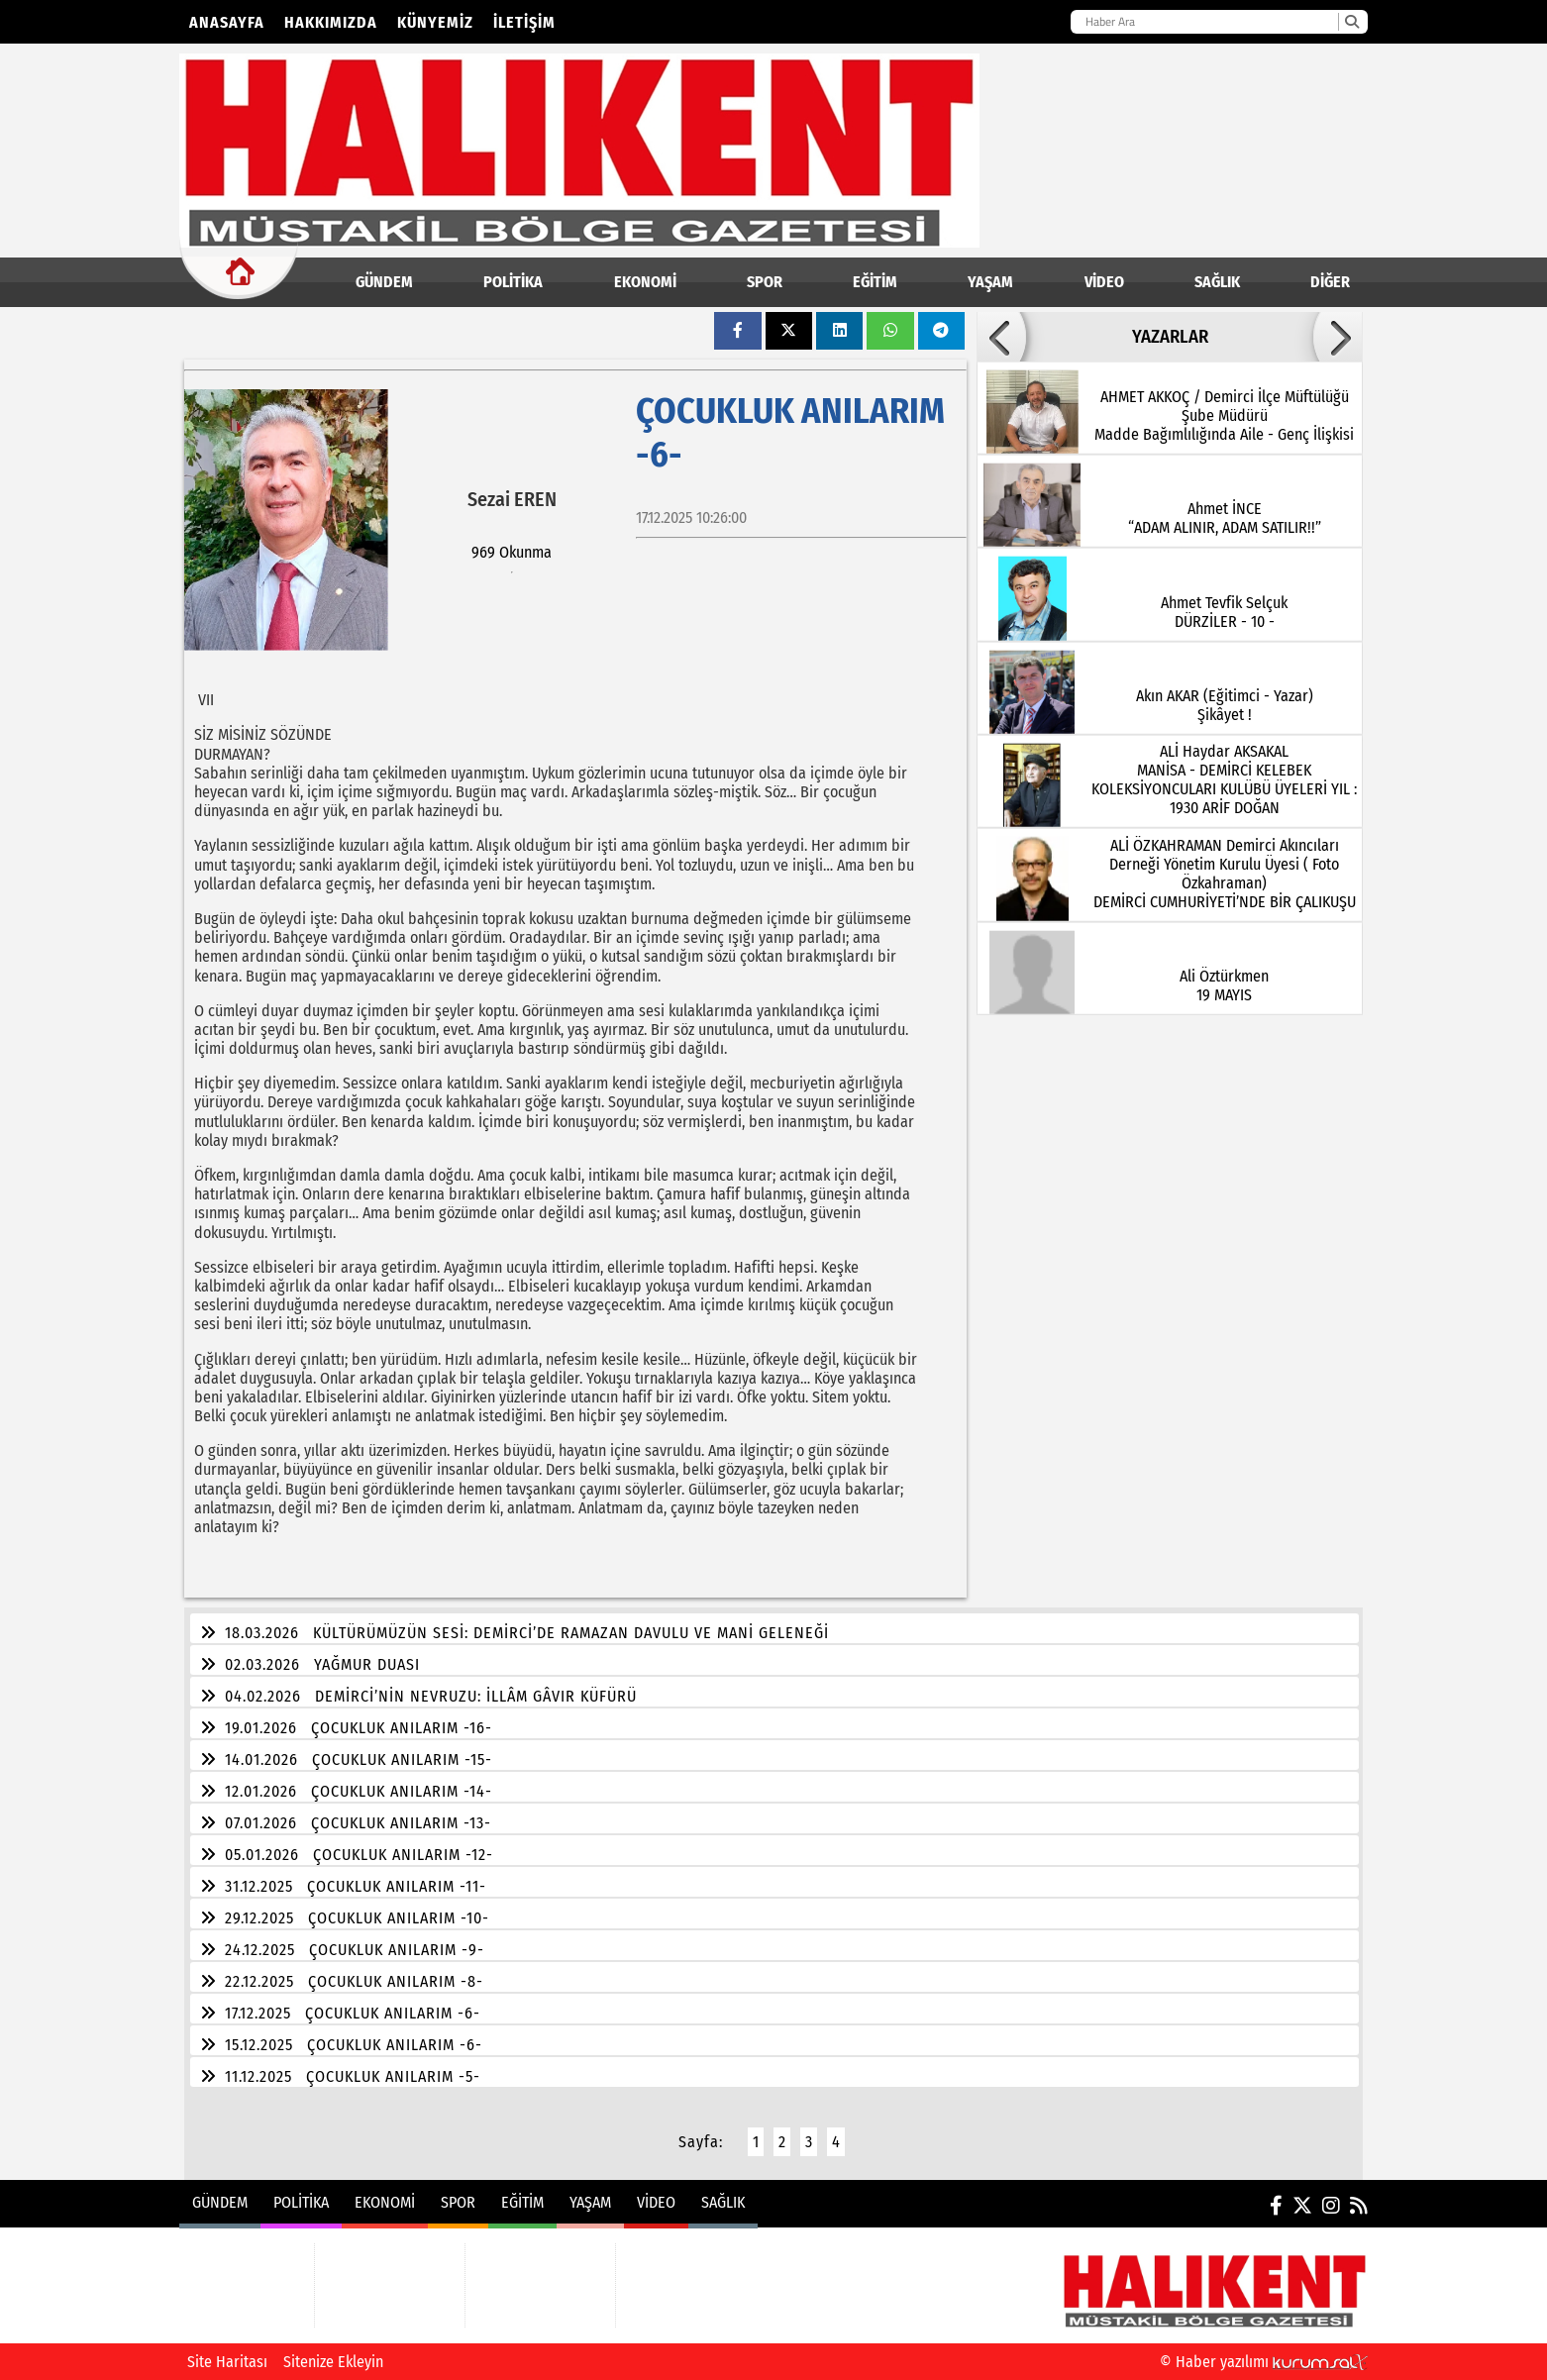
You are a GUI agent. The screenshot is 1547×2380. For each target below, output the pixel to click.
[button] (1001, 336)
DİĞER (1330, 281)
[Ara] (1351, 22)
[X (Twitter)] (1302, 2205)
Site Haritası (227, 2361)
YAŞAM (990, 281)
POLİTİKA (513, 281)
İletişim (524, 22)
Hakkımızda (330, 22)
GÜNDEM (384, 281)
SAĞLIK (1217, 281)
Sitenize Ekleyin (333, 2361)
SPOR (764, 281)
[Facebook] (1276, 2205)
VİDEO (1104, 281)
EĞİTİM (875, 281)
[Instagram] (1331, 2205)
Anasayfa (226, 22)
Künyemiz (435, 22)
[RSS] (1359, 2205)
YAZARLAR (1170, 337)
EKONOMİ (645, 281)
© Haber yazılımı (1264, 2361)
